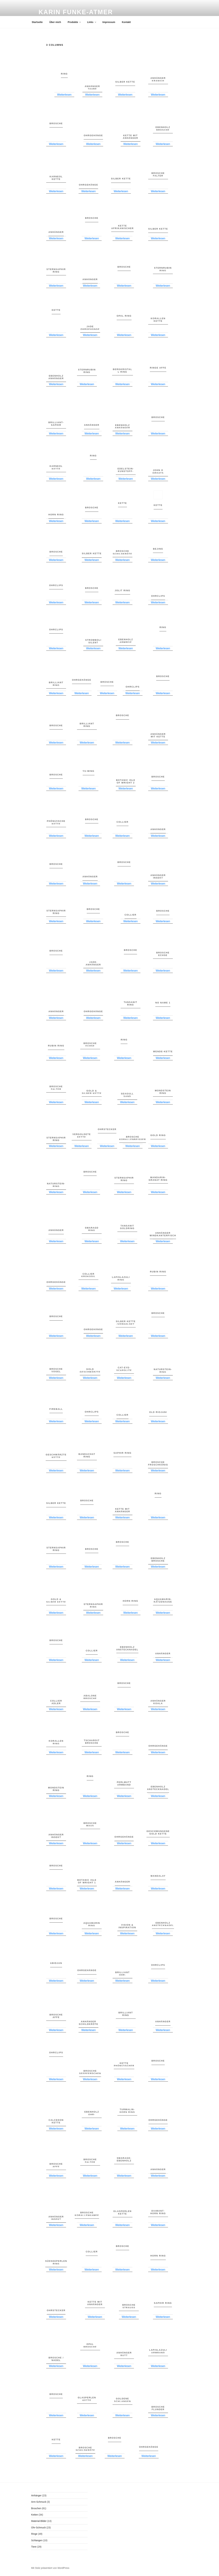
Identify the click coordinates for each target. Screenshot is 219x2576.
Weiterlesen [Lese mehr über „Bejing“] (158, 560)
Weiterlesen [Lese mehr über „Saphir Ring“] (122, 1470)
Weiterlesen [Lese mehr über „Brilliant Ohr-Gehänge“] (122, 1980)
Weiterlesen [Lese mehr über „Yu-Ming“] (88, 788)
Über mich (55, 22)
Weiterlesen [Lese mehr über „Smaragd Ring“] (92, 1241)
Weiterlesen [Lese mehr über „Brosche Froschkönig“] (158, 1470)
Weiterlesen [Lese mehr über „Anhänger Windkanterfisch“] (163, 1241)
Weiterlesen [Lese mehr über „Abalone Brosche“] (90, 1709)
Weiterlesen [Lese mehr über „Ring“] (64, 94)
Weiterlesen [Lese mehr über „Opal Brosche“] (90, 2366)
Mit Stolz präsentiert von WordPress (50, 2568)
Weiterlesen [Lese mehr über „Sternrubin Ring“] (163, 285)
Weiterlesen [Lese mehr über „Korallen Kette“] (158, 335)
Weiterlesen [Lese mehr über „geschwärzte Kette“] (56, 1470)
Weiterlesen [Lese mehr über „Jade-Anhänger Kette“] (93, 970)
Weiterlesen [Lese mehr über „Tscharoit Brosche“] (92, 1752)
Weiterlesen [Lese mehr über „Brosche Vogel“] (56, 1377)
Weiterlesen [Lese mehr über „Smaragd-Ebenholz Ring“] (124, 2175)
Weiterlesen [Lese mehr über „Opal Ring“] (124, 335)
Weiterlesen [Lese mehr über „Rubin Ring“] (56, 1058)
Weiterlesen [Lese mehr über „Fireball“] (56, 1421)
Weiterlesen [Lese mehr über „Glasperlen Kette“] (122, 2225)
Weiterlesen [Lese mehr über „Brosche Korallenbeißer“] (132, 1146)
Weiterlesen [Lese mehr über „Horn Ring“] (56, 521)
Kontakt (126, 22)
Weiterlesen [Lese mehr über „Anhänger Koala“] (158, 1709)
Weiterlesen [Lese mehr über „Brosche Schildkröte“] (122, 560)
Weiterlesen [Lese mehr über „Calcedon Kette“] (56, 2128)
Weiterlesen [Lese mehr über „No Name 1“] (163, 1017)
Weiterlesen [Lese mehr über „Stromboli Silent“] (93, 648)
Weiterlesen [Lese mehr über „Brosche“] (56, 144)
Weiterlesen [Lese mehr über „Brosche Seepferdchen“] (90, 2079)
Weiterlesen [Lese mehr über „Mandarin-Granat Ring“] (158, 1192)
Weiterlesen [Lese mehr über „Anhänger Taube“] (92, 94)
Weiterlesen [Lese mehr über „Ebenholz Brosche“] (163, 144)
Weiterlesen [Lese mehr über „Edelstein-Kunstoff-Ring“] (126, 478)
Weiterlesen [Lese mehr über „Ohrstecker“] (107, 1146)
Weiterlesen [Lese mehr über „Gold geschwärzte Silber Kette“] (90, 1377)
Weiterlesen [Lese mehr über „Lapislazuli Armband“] (158, 2366)
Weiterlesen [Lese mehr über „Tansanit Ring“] (130, 1017)
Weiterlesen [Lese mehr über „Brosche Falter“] (158, 191)
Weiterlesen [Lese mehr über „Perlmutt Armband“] (124, 1796)
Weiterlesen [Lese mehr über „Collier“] (122, 835)
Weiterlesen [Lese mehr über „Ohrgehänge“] (93, 144)
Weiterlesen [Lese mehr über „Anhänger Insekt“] (158, 883)
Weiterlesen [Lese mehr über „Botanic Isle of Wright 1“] (87, 1888)
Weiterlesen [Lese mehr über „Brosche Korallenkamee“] (87, 2225)
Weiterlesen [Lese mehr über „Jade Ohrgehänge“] (90, 335)
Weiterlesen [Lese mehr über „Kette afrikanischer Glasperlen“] (122, 238)
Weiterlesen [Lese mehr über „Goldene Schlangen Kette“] (122, 2415)
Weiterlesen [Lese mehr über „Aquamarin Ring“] (92, 1933)
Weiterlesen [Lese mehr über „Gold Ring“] (158, 1146)
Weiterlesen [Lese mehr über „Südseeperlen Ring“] (56, 2269)
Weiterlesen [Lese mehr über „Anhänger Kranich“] (158, 94)
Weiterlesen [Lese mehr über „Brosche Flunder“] (158, 2415)
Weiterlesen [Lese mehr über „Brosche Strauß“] (129, 2316)
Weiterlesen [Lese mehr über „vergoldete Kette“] (81, 1146)
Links (92, 22)
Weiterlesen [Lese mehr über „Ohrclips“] (56, 602)
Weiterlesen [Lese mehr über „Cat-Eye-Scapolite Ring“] (124, 1377)
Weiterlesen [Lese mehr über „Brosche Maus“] (90, 1843)
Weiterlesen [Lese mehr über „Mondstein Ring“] (163, 1102)
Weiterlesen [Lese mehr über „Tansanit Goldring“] (127, 1241)
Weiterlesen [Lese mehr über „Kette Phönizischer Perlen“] (124, 2079)
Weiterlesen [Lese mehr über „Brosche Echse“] (163, 970)
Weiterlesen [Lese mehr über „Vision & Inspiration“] (127, 1933)
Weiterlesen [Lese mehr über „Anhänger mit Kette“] (158, 742)
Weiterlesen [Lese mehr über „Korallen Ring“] (56, 1752)
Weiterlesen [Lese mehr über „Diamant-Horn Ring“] (158, 2225)
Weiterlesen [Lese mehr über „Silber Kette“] (125, 94)
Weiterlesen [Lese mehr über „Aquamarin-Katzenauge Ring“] (163, 1612)
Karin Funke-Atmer (75, 12)
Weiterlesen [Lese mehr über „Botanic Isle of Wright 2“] (126, 788)
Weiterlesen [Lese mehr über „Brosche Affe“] (56, 2030)
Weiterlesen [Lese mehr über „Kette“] (56, 335)
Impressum (108, 22)
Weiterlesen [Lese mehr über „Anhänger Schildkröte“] (88, 2030)
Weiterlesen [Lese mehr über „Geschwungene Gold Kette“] (158, 1843)
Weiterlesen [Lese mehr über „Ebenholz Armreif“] (126, 648)
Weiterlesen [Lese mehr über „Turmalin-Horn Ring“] (127, 2128)
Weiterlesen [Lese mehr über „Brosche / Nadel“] (56, 2366)
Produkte (74, 22)
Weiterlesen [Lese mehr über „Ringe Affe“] (158, 384)
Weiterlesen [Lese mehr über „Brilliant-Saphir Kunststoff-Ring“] (56, 433)
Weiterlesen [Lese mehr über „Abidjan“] (56, 1980)
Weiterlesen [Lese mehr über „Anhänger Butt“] (124, 2366)
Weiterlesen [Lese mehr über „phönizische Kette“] (56, 835)
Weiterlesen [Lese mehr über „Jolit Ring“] (122, 602)
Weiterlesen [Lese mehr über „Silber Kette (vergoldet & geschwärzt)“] (126, 1335)
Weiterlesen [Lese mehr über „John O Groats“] (158, 478)
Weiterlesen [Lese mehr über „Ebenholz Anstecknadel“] (127, 1660)
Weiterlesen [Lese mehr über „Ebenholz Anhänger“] (56, 384)
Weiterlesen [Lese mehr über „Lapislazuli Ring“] (121, 1288)
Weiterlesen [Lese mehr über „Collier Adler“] (56, 1709)
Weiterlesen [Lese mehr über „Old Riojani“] (158, 1421)
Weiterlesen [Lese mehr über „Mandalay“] (158, 1888)
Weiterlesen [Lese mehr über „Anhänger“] (56, 238)
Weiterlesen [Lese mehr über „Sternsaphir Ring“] (56, 285)
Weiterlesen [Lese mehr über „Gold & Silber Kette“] (92, 1102)
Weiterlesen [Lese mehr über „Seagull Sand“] (127, 1102)
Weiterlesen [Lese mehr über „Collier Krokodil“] (88, 1288)
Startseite (37, 22)
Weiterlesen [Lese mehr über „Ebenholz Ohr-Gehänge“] (92, 2128)
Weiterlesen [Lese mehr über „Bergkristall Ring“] (122, 384)
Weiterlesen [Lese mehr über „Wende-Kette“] (163, 1058)
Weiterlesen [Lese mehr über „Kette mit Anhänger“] (130, 144)
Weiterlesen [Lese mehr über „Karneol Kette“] (56, 191)
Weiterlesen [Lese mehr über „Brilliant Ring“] (56, 693)
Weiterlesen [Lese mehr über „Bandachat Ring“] (87, 1470)
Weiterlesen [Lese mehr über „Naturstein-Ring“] (56, 1192)
